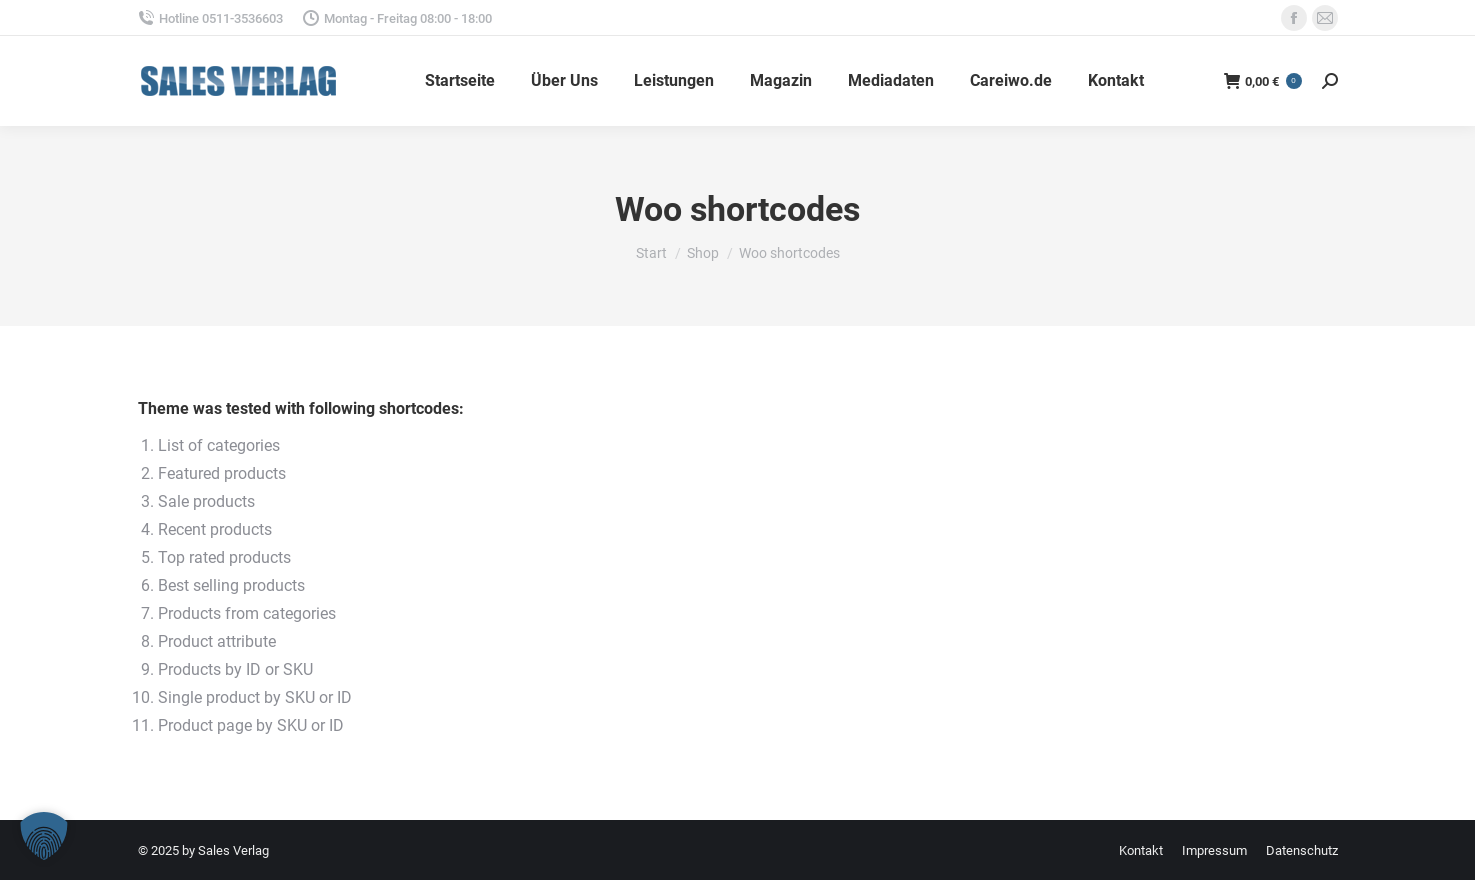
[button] (44, 836)
